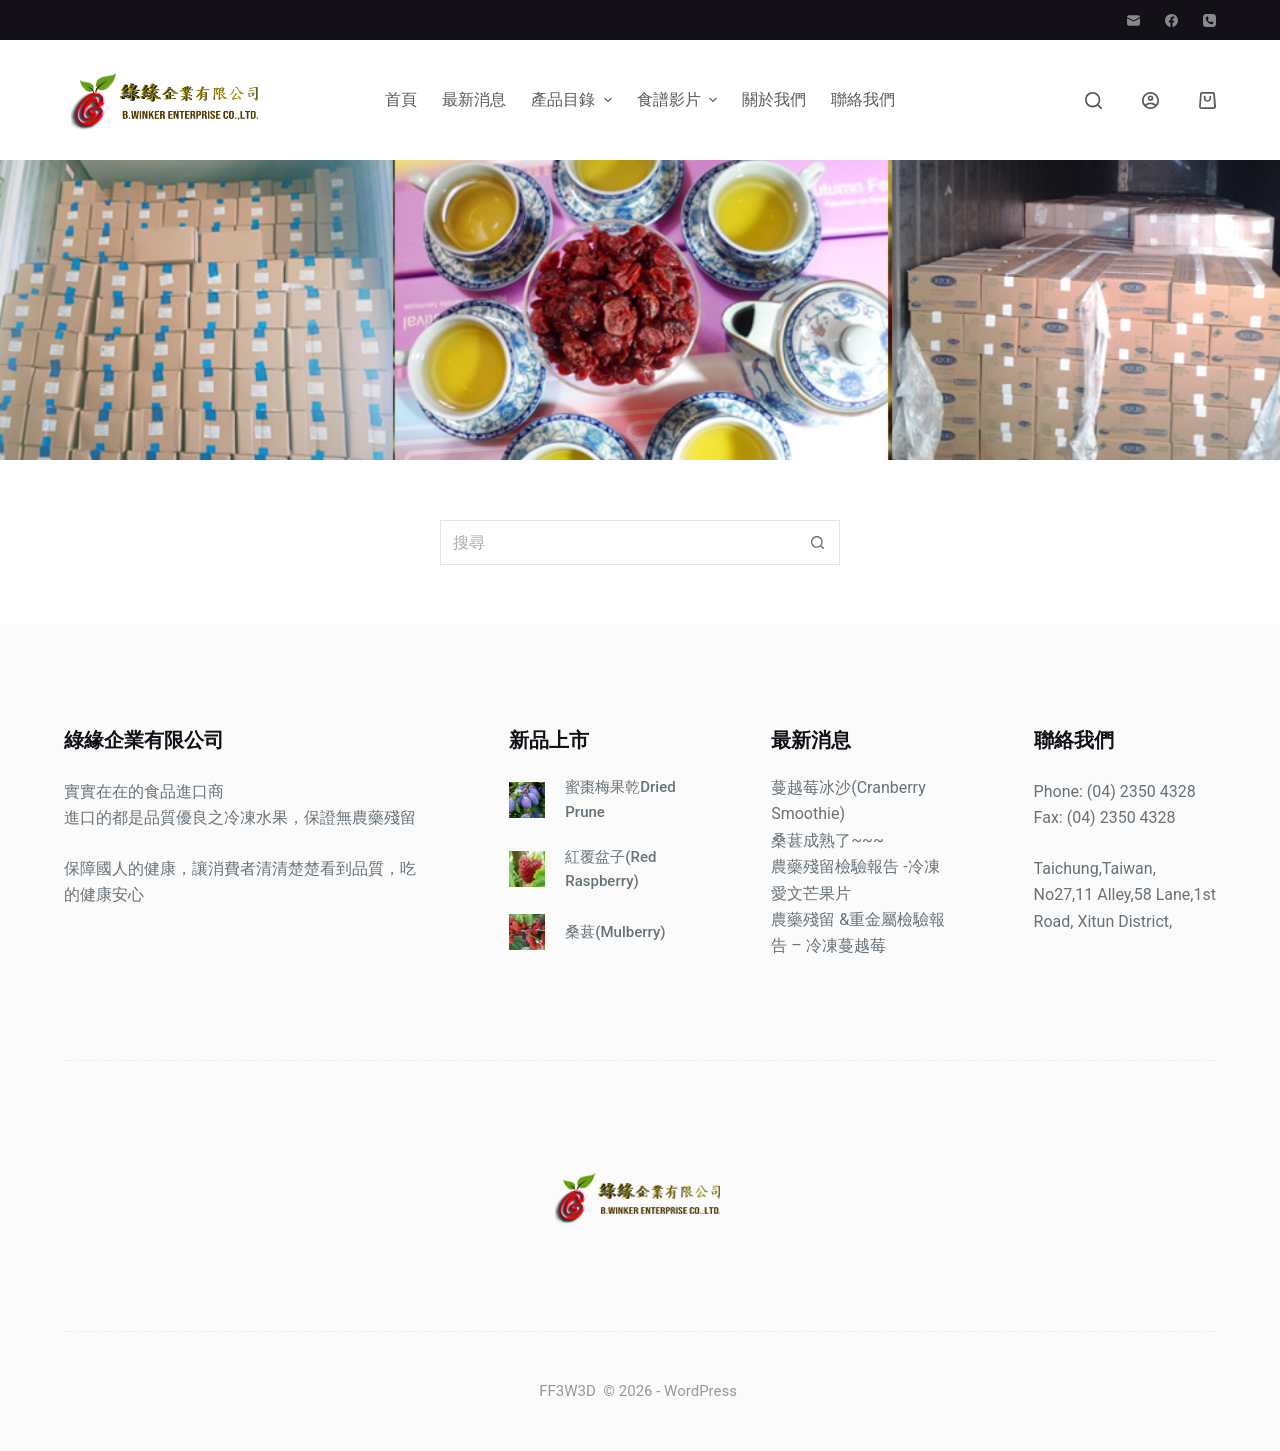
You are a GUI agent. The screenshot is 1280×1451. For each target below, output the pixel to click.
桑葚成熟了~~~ (827, 840)
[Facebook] (1171, 20)
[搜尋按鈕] (817, 542)
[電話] (1209, 20)
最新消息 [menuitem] (474, 99)
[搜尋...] (617, 542)
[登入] (1150, 100)
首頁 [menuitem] (401, 99)
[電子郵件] (1133, 20)
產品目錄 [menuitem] (573, 100)
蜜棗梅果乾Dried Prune (620, 799)
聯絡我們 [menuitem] (863, 99)
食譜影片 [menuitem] (679, 100)
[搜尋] (1093, 100)
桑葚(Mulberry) (615, 932)
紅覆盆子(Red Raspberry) (610, 869)
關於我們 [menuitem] (774, 99)
